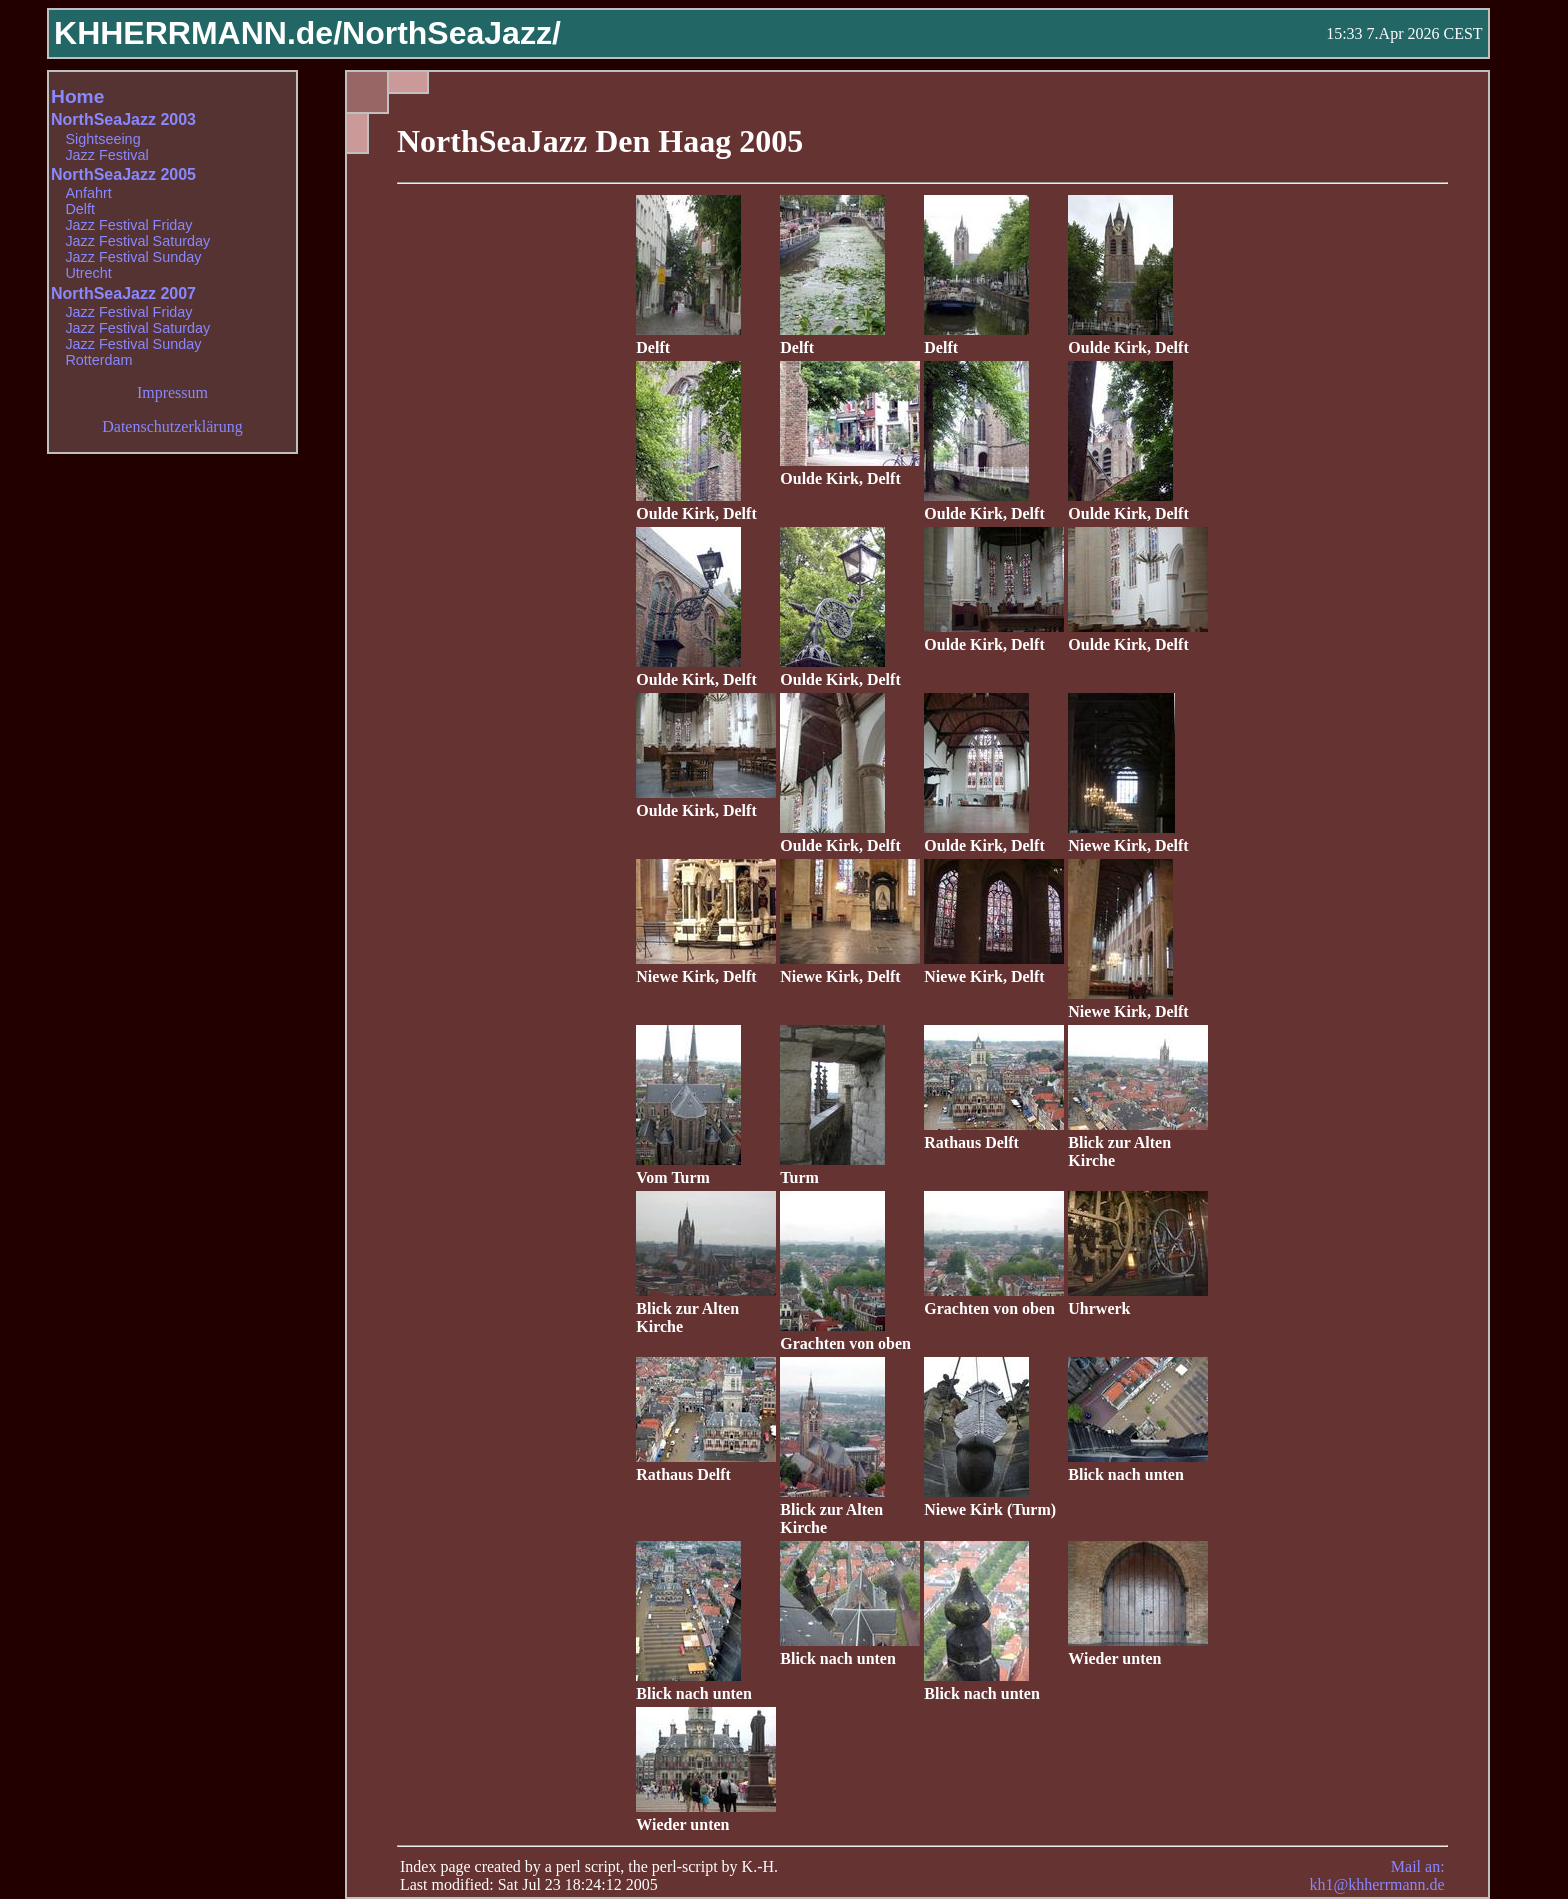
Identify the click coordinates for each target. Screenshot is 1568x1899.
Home (77, 96)
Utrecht (88, 273)
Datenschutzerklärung (172, 426)
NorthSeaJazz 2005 (123, 174)
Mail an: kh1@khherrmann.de (1376, 1875)
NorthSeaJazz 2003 (123, 119)
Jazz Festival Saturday (137, 241)
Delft (80, 209)
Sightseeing (102, 139)
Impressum (172, 392)
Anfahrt (88, 193)
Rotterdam (98, 360)
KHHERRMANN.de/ (198, 33)
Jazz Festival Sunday (133, 257)
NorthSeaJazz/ (451, 33)
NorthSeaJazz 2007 (123, 293)
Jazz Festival (106, 155)
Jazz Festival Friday (128, 225)
